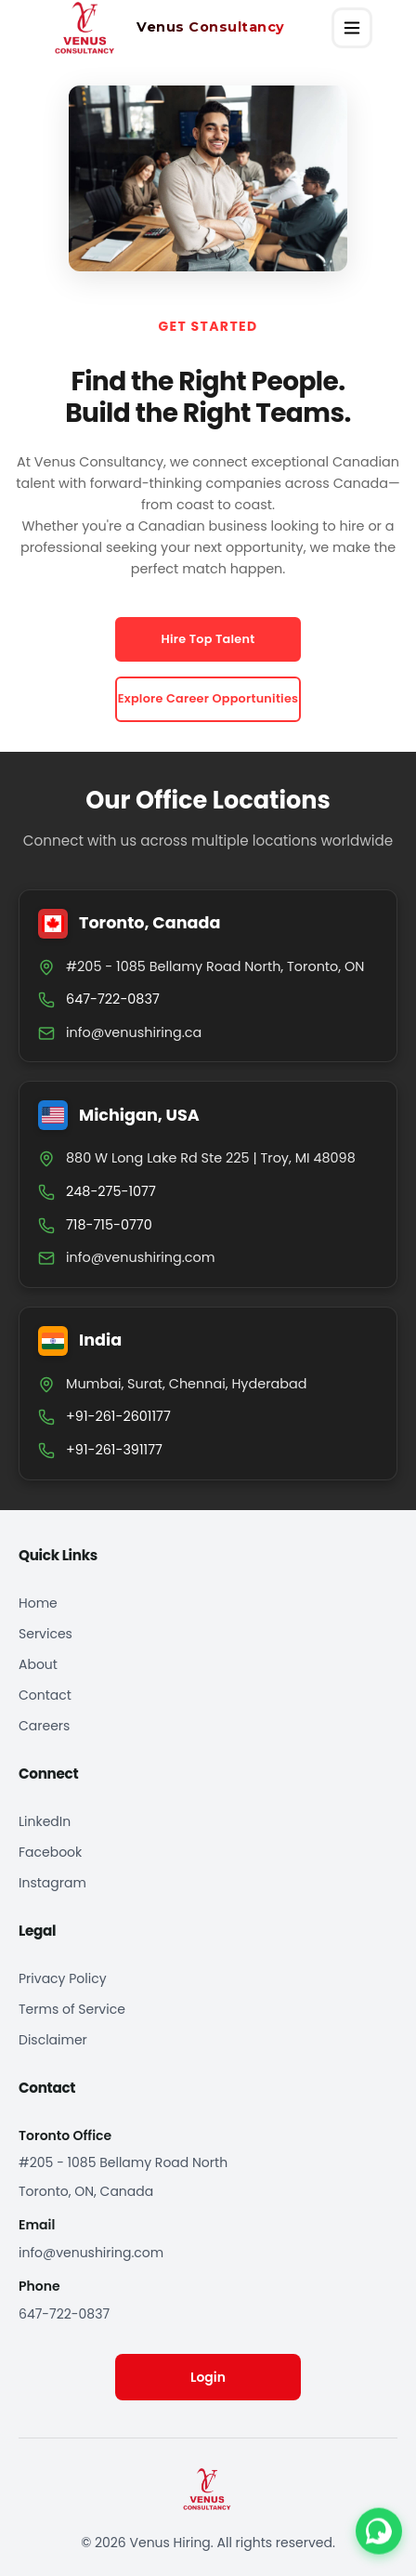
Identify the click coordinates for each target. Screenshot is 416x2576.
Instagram (52, 1882)
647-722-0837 (64, 2314)
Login (208, 2377)
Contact (45, 1695)
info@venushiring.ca (134, 1032)
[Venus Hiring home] (156, 28)
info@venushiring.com (140, 1257)
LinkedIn (45, 1821)
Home (38, 1603)
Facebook (50, 1852)
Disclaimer (53, 2040)
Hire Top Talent (208, 639)
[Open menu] (352, 28)
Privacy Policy (63, 1978)
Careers (44, 1725)
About (38, 1664)
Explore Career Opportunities (208, 698)
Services (45, 1633)
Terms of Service (72, 2009)
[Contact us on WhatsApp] (379, 2532)
